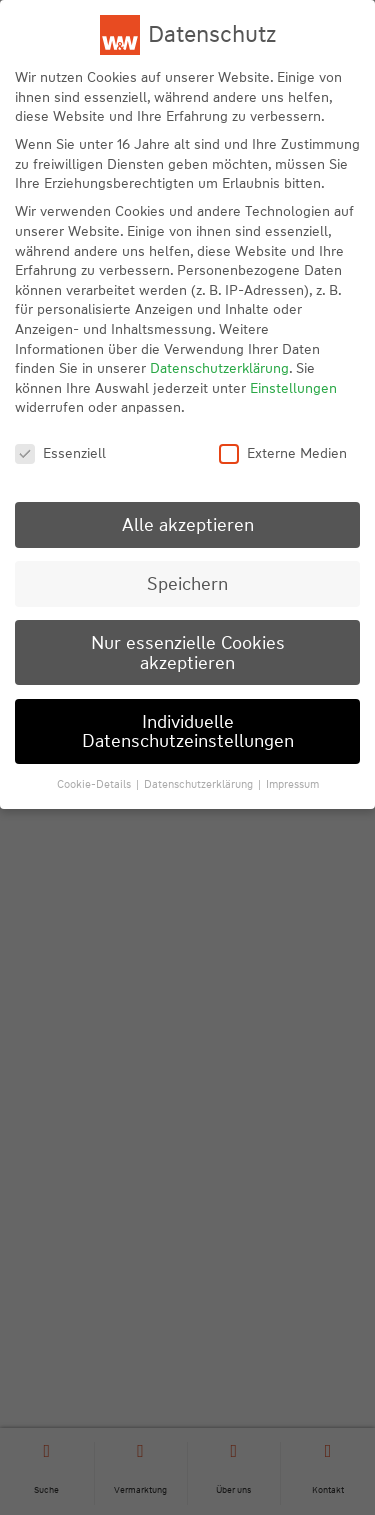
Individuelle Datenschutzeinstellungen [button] (188, 731)
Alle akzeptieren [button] (188, 524)
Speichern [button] (187, 583)
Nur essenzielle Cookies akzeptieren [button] (188, 652)
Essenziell (60, 453)
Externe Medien (283, 453)
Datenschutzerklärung (219, 368)
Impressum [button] (292, 784)
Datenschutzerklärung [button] (200, 784)
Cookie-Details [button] (95, 784)
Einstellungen (293, 388)
